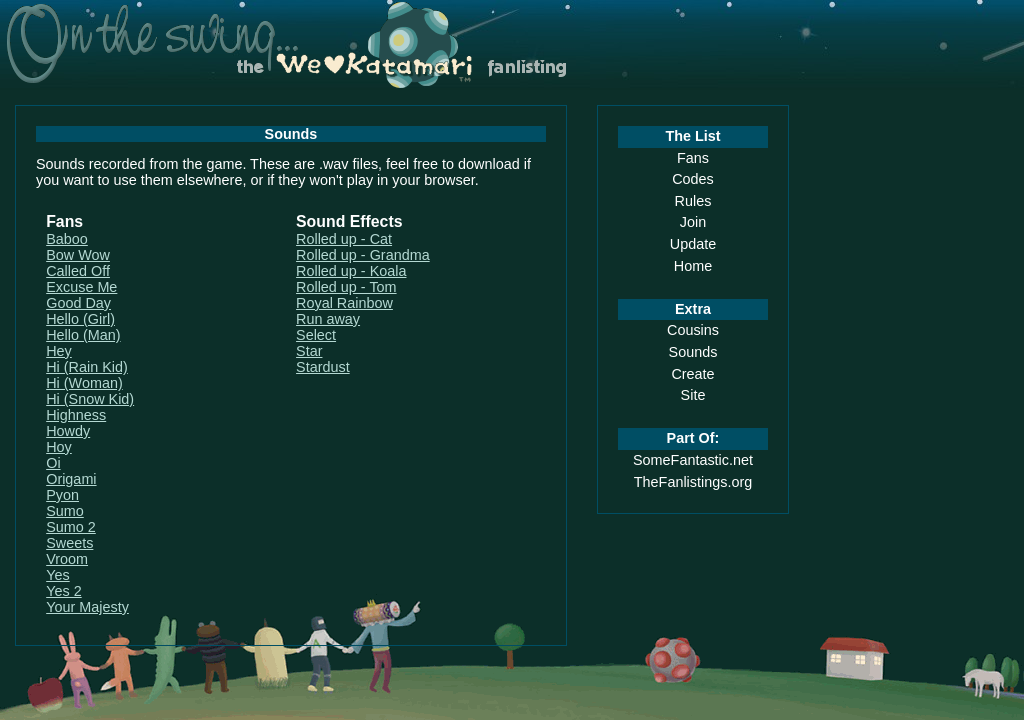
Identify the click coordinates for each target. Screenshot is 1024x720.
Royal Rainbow (344, 303)
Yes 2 (63, 591)
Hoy (59, 447)
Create (692, 374)
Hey (59, 351)
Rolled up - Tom (346, 287)
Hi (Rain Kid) (87, 367)
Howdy (68, 431)
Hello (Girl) (80, 319)
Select (316, 335)
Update (693, 244)
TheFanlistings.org (693, 482)
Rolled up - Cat (344, 239)
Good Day (78, 303)
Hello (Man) (83, 335)
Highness (76, 415)
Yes (57, 575)
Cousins (693, 330)
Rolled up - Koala (351, 271)
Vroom (67, 559)
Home (693, 266)
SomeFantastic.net (693, 460)
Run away (328, 319)
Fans (693, 158)
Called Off (78, 271)
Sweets (69, 543)
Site (693, 395)
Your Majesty (87, 607)
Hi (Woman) (84, 383)
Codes (693, 179)
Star (309, 351)
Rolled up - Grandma (363, 255)
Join (693, 222)
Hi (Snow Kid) (90, 399)
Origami (71, 479)
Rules (693, 201)
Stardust (323, 367)
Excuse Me (81, 287)
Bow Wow (78, 255)
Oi (53, 463)
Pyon (62, 495)
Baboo (67, 239)
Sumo (65, 511)
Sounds (693, 352)
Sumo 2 (71, 527)
